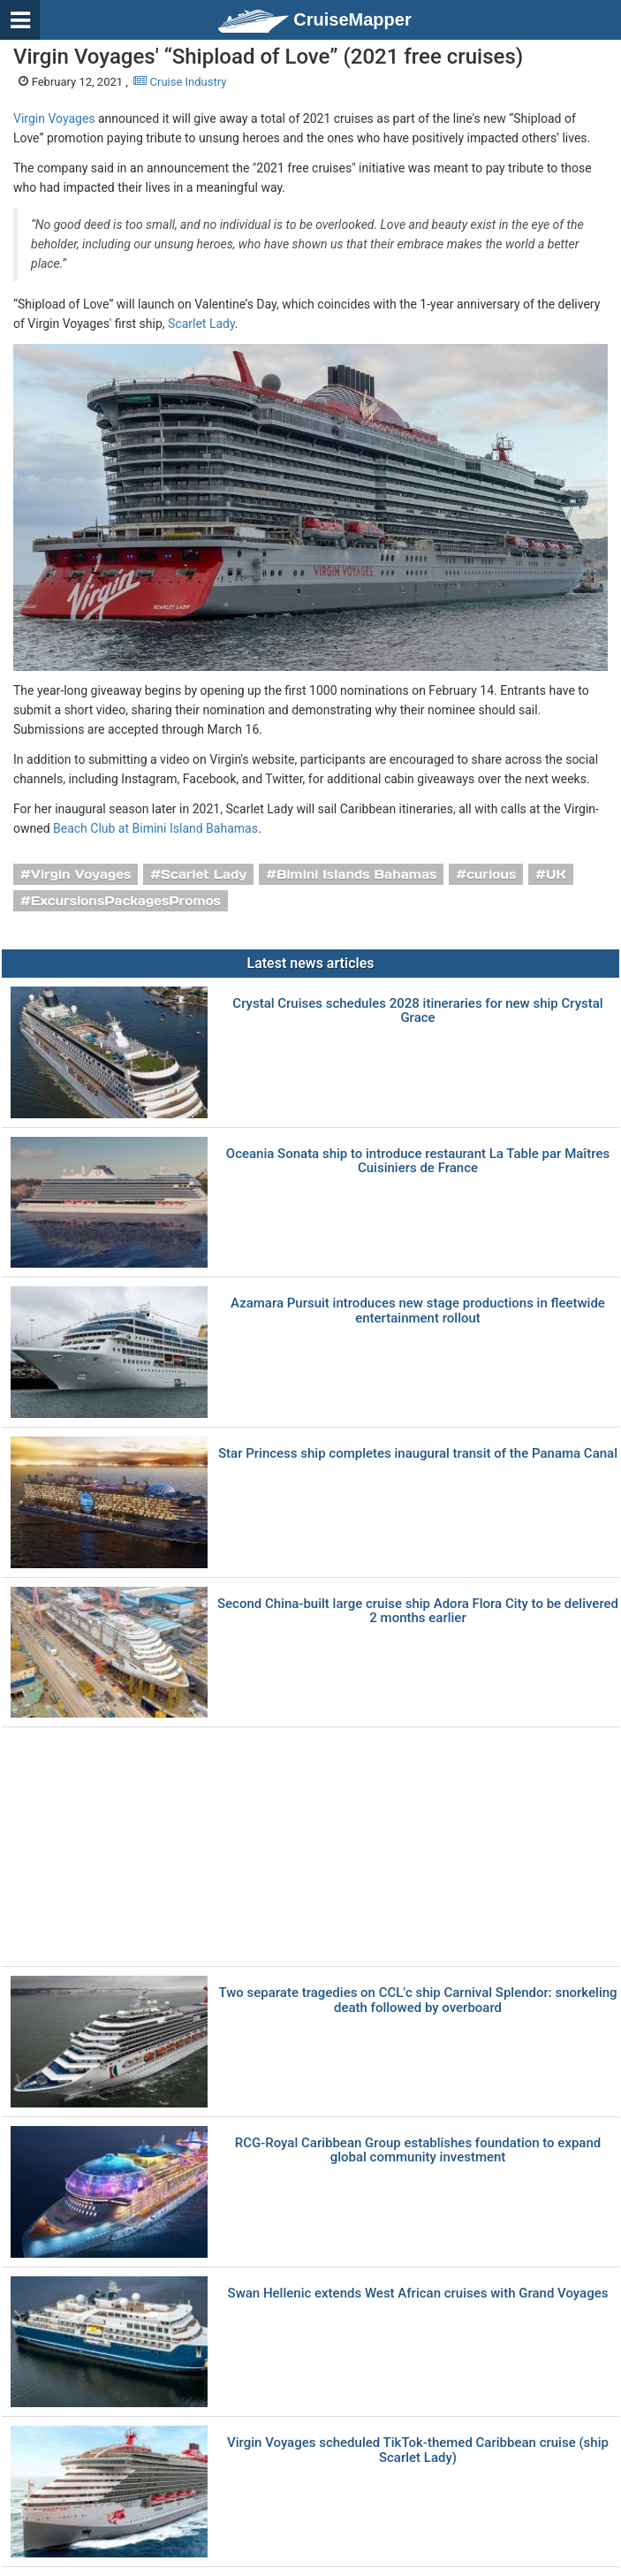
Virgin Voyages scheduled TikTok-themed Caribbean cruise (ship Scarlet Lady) (418, 2450)
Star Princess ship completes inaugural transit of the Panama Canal (417, 1453)
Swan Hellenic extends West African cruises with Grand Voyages (418, 2293)
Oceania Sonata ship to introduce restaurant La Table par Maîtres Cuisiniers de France (418, 1161)
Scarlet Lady (201, 323)
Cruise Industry (179, 81)
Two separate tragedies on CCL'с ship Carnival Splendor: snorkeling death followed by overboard (417, 2000)
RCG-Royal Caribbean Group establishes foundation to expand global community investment (418, 2150)
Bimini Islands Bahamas (356, 874)
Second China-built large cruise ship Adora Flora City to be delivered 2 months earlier (417, 1611)
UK (556, 874)
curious (491, 874)
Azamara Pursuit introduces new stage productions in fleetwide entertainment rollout (418, 1310)
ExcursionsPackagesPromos (126, 901)
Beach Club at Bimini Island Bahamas (155, 828)
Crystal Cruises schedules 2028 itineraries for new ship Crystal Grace (417, 1010)
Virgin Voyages (54, 118)
